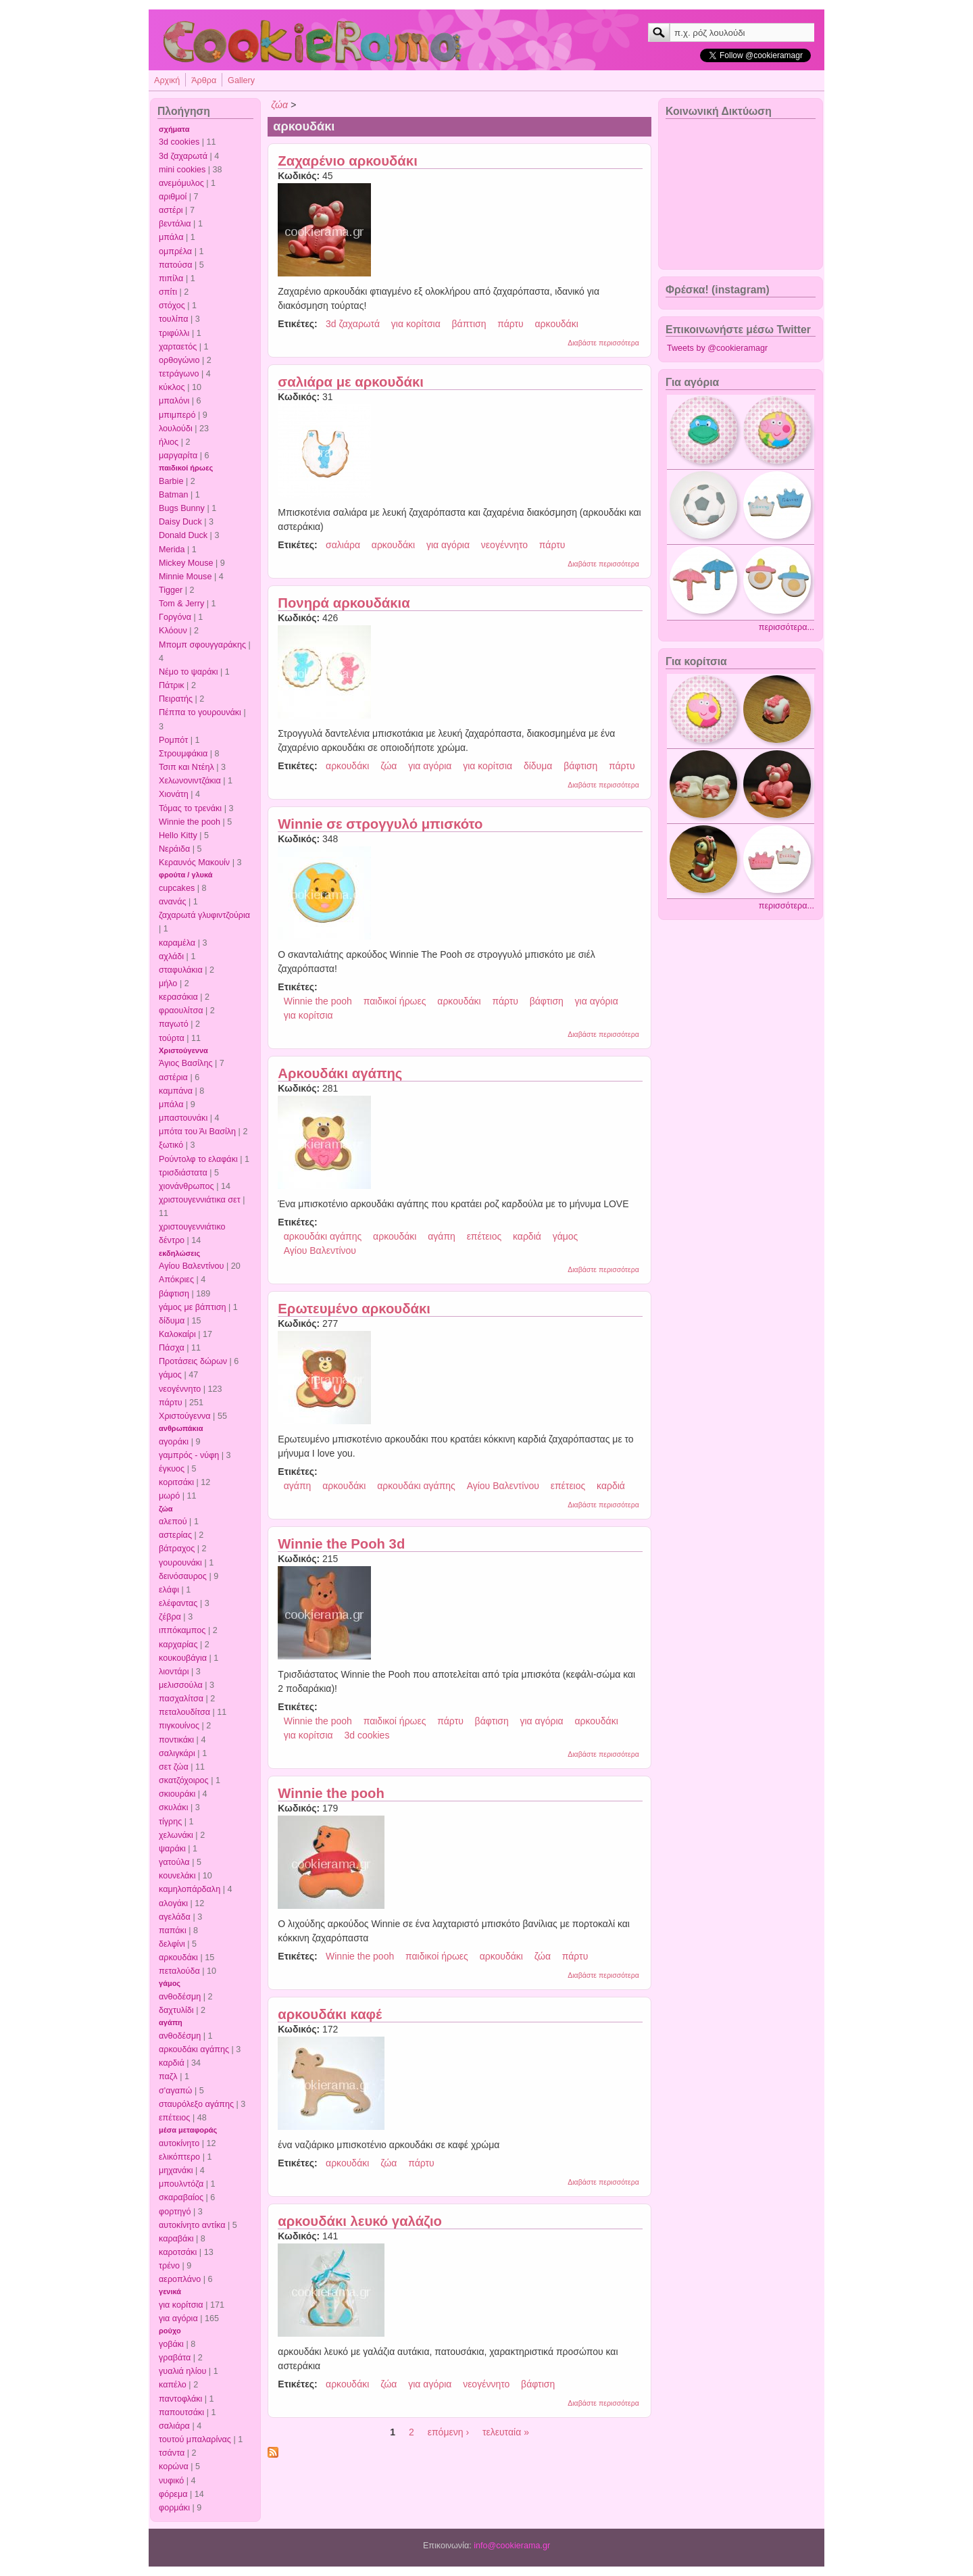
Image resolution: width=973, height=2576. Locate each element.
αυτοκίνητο (179, 2143)
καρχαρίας (178, 1644)
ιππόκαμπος (182, 1630)
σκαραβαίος (181, 2197)
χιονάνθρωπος (186, 1186)
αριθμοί (172, 196)
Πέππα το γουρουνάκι (200, 712)
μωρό (169, 1496)
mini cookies (182, 169)
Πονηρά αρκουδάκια (343, 603)
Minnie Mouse (185, 576)
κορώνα (174, 2466)
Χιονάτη (174, 794)
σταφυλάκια (181, 970)
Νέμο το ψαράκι (188, 672)
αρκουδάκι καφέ (330, 2014)
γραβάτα (175, 2357)
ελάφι (169, 1590)
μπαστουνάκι (183, 1118)
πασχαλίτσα (181, 1698)
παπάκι (172, 1930)
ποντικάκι (176, 1740)
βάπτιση (469, 323)
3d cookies (179, 142)
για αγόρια (178, 2318)
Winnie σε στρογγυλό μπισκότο (380, 824)
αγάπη (170, 2022)
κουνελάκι (177, 1875)
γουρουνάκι (180, 1563)
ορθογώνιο (179, 360)
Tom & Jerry (181, 603)
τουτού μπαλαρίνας (195, 2439)
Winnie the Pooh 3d (341, 1543)
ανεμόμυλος (181, 183)
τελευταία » (505, 2432)
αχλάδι (171, 956)
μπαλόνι (174, 401)
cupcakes (177, 888)
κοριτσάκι (176, 1482)
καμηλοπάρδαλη (189, 1889)
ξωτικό (171, 1145)
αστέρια (173, 1077)
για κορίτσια (181, 2305)
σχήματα (174, 129)
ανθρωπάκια (181, 1428)
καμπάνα (176, 1091)
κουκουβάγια (183, 1658)
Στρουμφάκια (183, 753)
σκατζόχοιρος (184, 1780)
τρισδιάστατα (183, 1172)
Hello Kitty (178, 835)
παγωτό (174, 1024)
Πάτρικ (171, 685)
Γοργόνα (175, 617)
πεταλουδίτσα (184, 1712)
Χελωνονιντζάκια (190, 780)
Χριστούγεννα (183, 1050)
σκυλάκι (173, 1807)
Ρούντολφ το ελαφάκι (198, 1159)
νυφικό (171, 2480)
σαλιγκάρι (177, 1753)
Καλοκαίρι (177, 1334)
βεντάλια (175, 223)
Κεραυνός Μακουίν (194, 862)
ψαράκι (172, 1848)
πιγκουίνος (179, 1725)
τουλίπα (174, 319)
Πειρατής (176, 699)
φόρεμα (173, 2494)
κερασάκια (178, 997)
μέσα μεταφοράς (188, 2130)
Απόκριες (176, 1279)
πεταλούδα (179, 1971)
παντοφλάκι (180, 2399)
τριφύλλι (174, 333)
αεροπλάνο (180, 2279)
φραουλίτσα (181, 1010)
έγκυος (171, 1469)
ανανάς (172, 901)
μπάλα (171, 237)
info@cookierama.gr (512, 2545)
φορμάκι (174, 2507)
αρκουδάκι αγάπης (194, 2049)
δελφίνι (172, 1944)
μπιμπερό (177, 415)
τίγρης (170, 1821)
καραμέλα (177, 943)
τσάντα (171, 2453)
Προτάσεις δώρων (193, 1361)
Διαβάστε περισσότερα (603, 343)
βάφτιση (174, 1293)
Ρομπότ (173, 740)
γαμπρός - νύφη (189, 1455)
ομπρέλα (175, 251)
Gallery (241, 80)
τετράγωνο (179, 374)
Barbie (171, 481)
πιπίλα (171, 278)
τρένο (169, 2265)
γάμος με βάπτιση (192, 1307)
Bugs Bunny (182, 508)
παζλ (168, 2076)
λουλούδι (176, 428)
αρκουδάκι (178, 1957)
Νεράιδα (174, 849)
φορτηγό (175, 2211)
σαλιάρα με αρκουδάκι (351, 381)
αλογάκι (173, 1903)
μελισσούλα (181, 1685)
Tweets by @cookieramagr (717, 348)
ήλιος (168, 442)
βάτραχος (177, 1548)
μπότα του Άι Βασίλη (197, 1131)
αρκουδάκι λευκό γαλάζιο (360, 2221)
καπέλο (172, 2384)
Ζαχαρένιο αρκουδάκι (347, 160)
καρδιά (171, 2063)
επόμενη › (448, 2432)
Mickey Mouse (186, 563)
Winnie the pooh (189, 822)
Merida (172, 549)
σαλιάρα (174, 2426)
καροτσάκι (178, 2252)
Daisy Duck (180, 522)
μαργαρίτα (178, 455)
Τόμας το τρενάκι (190, 808)
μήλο (168, 983)
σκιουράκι (177, 1794)
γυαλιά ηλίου (182, 2371)
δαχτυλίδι (176, 2010)
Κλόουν (173, 630)
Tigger (170, 590)
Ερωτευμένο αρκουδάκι (354, 1308)
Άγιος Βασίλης (185, 1063)
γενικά (170, 2291)
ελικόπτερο (179, 2157)
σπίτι (168, 292)
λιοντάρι (174, 1671)
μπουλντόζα (181, 2184)
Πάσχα (171, 1348)
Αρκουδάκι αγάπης (340, 1073)
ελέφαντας (178, 1603)
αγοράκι (174, 1442)
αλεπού (173, 1521)
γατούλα (174, 1862)
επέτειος (174, 2117)
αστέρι (171, 210)
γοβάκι (171, 2344)
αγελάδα (175, 1917)
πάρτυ (170, 1402)
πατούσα (176, 265)
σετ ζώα (174, 1767)
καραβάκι (176, 2238)
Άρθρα (203, 80)
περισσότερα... (786, 627)
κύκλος (172, 387)
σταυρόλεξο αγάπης (196, 2104)
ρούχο (170, 2331)
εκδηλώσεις (179, 1253)
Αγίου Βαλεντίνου (191, 1266)
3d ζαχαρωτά (183, 156)
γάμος (170, 1375)
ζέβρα (170, 1617)
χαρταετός (178, 346)
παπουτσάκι (181, 2412)
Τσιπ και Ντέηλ (186, 767)
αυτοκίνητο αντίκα (192, 2225)
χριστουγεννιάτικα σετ (200, 1200)
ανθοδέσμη (180, 1996)
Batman (173, 495)
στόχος (172, 305)
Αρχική (167, 80)
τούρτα (171, 1038)
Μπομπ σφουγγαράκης (202, 645)
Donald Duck (183, 535)
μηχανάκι (176, 2170)
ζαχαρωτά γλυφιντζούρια (204, 915)
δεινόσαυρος (183, 1576)
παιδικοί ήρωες (186, 468)
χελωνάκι (176, 1835)
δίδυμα (171, 1321)
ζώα (166, 1509)
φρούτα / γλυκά (185, 875)
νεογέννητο (180, 1389)
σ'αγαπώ (175, 2090)
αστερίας (175, 1535)
